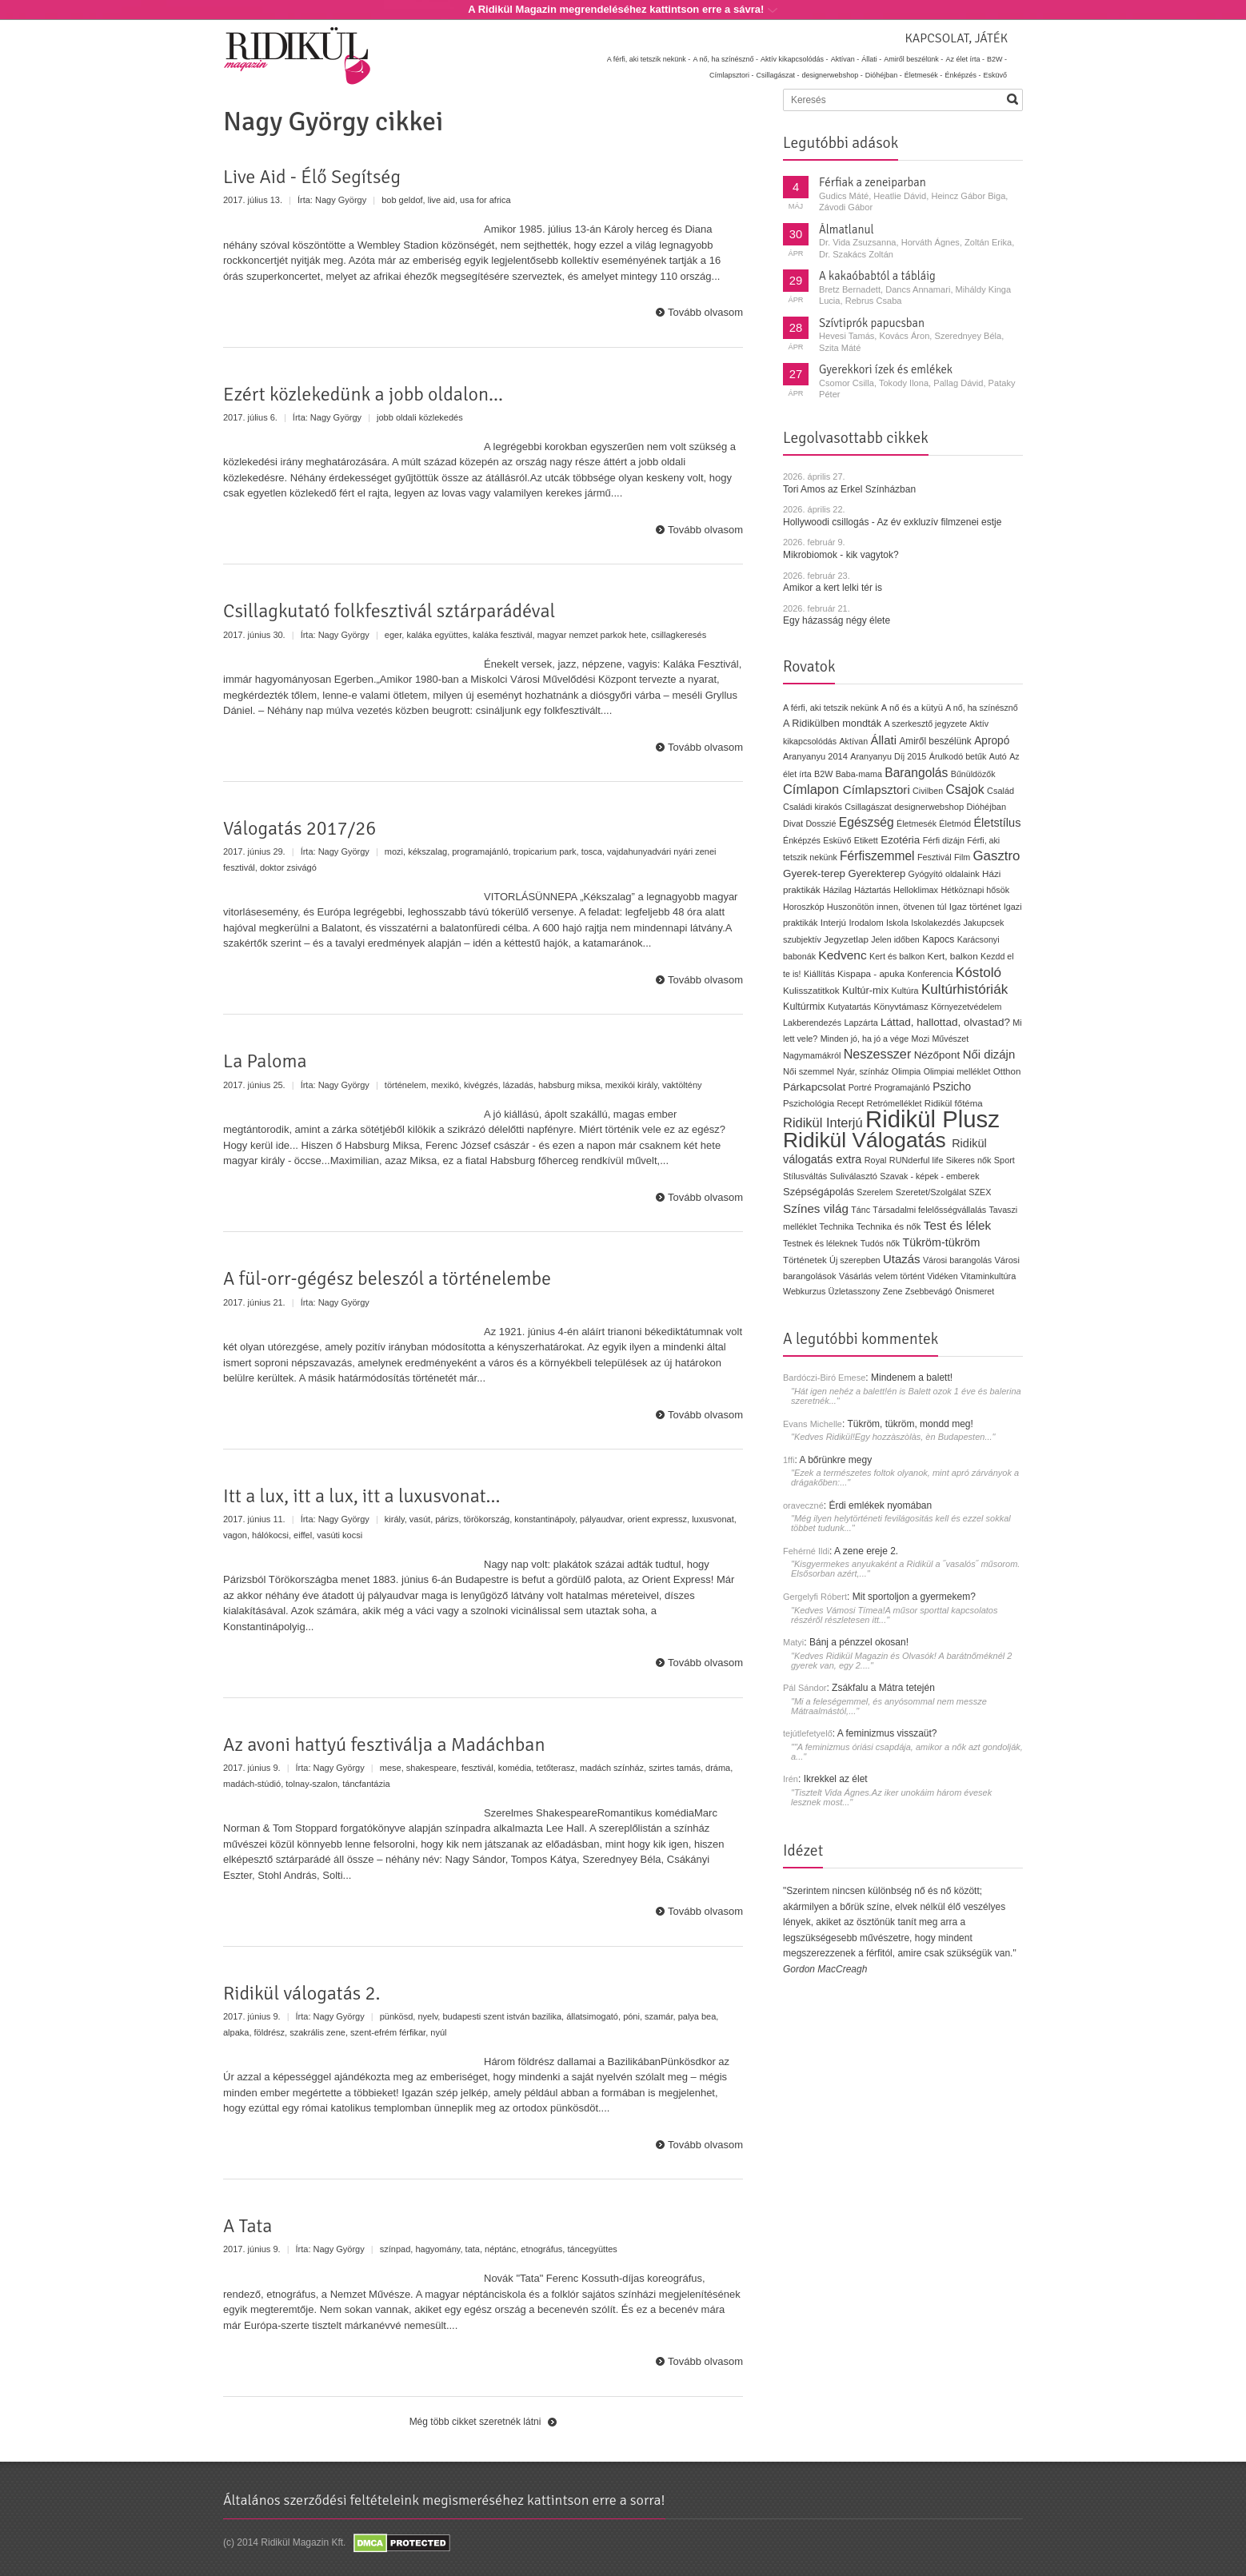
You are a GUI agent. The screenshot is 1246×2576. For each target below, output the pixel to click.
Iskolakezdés (935, 922)
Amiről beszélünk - (913, 59)
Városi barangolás (957, 1260)
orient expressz (657, 1519)
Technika (837, 1226)
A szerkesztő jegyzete (926, 723)
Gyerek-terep (814, 873)
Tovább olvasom (705, 312)
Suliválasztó (853, 1176)
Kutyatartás (849, 1006)
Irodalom (866, 922)
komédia (515, 1767)
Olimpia (906, 1071)
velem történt (900, 1276)
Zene (893, 1291)
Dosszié (820, 823)
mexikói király (631, 1085)
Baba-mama (859, 774)
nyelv (427, 2016)
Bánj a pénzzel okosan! (859, 1642)
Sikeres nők (969, 1160)
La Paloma (264, 1061)
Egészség (866, 822)
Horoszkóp (803, 906)
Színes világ (816, 1208)
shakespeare (431, 1767)
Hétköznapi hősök (974, 890)
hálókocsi (270, 1535)
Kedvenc (842, 955)
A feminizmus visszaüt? (887, 1733)
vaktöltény (682, 1085)
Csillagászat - (778, 75)
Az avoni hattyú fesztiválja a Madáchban (384, 1745)
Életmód (955, 823)
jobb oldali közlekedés (420, 417)
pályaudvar (601, 1519)
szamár (659, 2016)
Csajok (964, 789)
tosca (591, 851)
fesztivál (477, 1767)
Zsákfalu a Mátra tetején (883, 1687)
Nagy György (340, 200)
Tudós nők (881, 1243)
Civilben (928, 791)
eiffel (303, 1535)
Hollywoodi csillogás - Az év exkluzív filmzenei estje (892, 522)
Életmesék (916, 823)
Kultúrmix (804, 1006)
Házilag (837, 890)
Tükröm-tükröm (941, 1242)
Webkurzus (804, 1291)
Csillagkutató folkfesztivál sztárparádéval (389, 611)
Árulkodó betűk (958, 756)
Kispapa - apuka (871, 973)
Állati (883, 740)
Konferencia (929, 974)
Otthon (1007, 1071)
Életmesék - (924, 75)
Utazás (902, 1259)
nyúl (438, 2032)
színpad (395, 2249)
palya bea (697, 2016)
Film (962, 857)
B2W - (997, 59)
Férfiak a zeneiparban (872, 182)
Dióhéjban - (883, 75)
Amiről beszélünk (935, 741)
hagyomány (437, 2249)
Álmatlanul (846, 229)
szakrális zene (317, 2032)
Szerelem (875, 1192)
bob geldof (401, 200)
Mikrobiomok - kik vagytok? (841, 554)
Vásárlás (856, 1276)
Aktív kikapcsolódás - (795, 59)
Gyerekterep (876, 873)
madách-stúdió (252, 1783)
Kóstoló (978, 972)
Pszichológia (808, 1103)
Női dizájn (989, 1054)
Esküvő (995, 75)
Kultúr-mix (865, 990)
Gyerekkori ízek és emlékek (885, 369)
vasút (419, 1519)
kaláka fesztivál (503, 635)
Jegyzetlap (846, 939)
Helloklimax (915, 890)
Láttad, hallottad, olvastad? (945, 1022)
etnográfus (541, 2249)
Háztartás (872, 890)
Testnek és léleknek (820, 1243)
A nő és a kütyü (912, 707)
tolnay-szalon (311, 1783)
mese (390, 1767)
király (395, 1519)
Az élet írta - (964, 59)
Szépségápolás (818, 1192)
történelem (405, 1085)
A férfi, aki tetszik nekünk (831, 707)
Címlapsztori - (731, 75)
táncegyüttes (592, 2249)
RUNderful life (916, 1160)
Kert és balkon (897, 956)
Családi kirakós (812, 806)
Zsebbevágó (928, 1291)
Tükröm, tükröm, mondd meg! (909, 1424)
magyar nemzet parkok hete (591, 635)
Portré (860, 1087)
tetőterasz (555, 1767)
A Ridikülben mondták (834, 723)
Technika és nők (889, 1226)
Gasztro (996, 855)
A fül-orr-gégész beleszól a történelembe (387, 1278)
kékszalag (427, 851)
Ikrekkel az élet (836, 1778)
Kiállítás (819, 974)
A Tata (247, 2226)
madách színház (612, 1767)
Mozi (921, 1038)
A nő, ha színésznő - (725, 59)
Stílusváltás (805, 1176)
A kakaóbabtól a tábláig (877, 276)
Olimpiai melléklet (957, 1071)
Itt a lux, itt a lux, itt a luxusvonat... (362, 1496)
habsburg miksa (569, 1085)
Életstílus (996, 822)
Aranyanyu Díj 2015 (888, 756)
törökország (486, 1519)
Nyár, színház (863, 1071)
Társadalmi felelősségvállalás (929, 1209)
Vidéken (942, 1276)
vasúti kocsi (339, 1535)
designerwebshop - (832, 75)
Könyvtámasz (900, 1006)
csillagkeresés (678, 635)
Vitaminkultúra (988, 1276)
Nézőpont (937, 1055)
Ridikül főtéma (954, 1103)
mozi (394, 851)
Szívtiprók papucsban (872, 323)
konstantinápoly (544, 1519)
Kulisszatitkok (811, 990)
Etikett (866, 840)
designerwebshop (929, 806)
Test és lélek (958, 1225)
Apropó (991, 741)
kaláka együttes (436, 635)
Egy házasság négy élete (836, 620)
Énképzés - (962, 75)
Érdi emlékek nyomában (880, 1505)
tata (472, 2249)
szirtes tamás (675, 1767)
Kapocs (939, 939)
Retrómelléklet (894, 1103)
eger (393, 635)
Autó (998, 756)
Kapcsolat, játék (956, 38)
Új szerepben (855, 1260)
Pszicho (952, 1087)
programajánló (480, 851)
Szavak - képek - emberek (929, 1176)
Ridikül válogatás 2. (301, 1993)
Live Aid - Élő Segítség (312, 177)
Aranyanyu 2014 (815, 756)
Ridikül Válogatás (867, 1140)
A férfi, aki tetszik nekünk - (649, 59)
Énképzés (802, 840)
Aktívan (853, 741)
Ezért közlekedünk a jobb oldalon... (363, 394)
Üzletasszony (855, 1291)
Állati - (871, 59)
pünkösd (396, 2016)
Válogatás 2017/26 (299, 828)
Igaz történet (975, 906)
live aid (441, 200)
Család (1000, 791)
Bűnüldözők (973, 774)
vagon (235, 1535)
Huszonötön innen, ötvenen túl (887, 906)
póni (631, 2016)
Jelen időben (895, 939)
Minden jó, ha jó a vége (865, 1038)
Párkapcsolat (814, 1087)
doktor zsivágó (288, 867)
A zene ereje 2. (866, 1551)
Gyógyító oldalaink (944, 874)
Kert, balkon (953, 956)
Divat (793, 823)
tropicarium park (545, 851)
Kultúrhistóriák (964, 989)
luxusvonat (713, 1519)
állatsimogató (592, 2016)
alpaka (236, 2032)
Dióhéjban (986, 806)
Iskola (897, 922)
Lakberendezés (812, 1022)
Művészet (950, 1038)
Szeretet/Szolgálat (931, 1192)
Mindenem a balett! (911, 1377)
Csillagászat (868, 806)
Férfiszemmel (877, 856)
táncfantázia (365, 1783)
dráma (717, 1767)
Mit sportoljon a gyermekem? (914, 1596)
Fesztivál (934, 857)
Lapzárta (860, 1022)
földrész (270, 2032)
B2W (823, 774)
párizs (446, 1519)
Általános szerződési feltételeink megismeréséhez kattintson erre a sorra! (444, 2500)
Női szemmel (808, 1071)
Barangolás (916, 773)
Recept (850, 1103)
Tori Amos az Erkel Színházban (849, 489)
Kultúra (904, 990)
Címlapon (813, 789)
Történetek (805, 1260)
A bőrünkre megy (836, 1459)
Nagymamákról (812, 1055)
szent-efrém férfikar (387, 2032)
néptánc (500, 2249)
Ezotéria (900, 840)
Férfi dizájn (943, 840)
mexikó (445, 1085)
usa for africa (485, 200)
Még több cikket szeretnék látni (475, 2421)
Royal (876, 1160)
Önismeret (974, 1291)
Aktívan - (845, 59)
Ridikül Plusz (932, 1119)
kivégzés (481, 1085)
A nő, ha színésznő (981, 707)
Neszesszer (878, 1054)
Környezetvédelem (966, 1006)
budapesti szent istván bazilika (501, 2016)
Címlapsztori (876, 789)
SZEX (979, 1192)
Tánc (860, 1209)
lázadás (518, 1085)
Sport (1004, 1160)
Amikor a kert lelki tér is (832, 587)
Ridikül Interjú (823, 1122)
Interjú (833, 922)
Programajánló (902, 1087)
